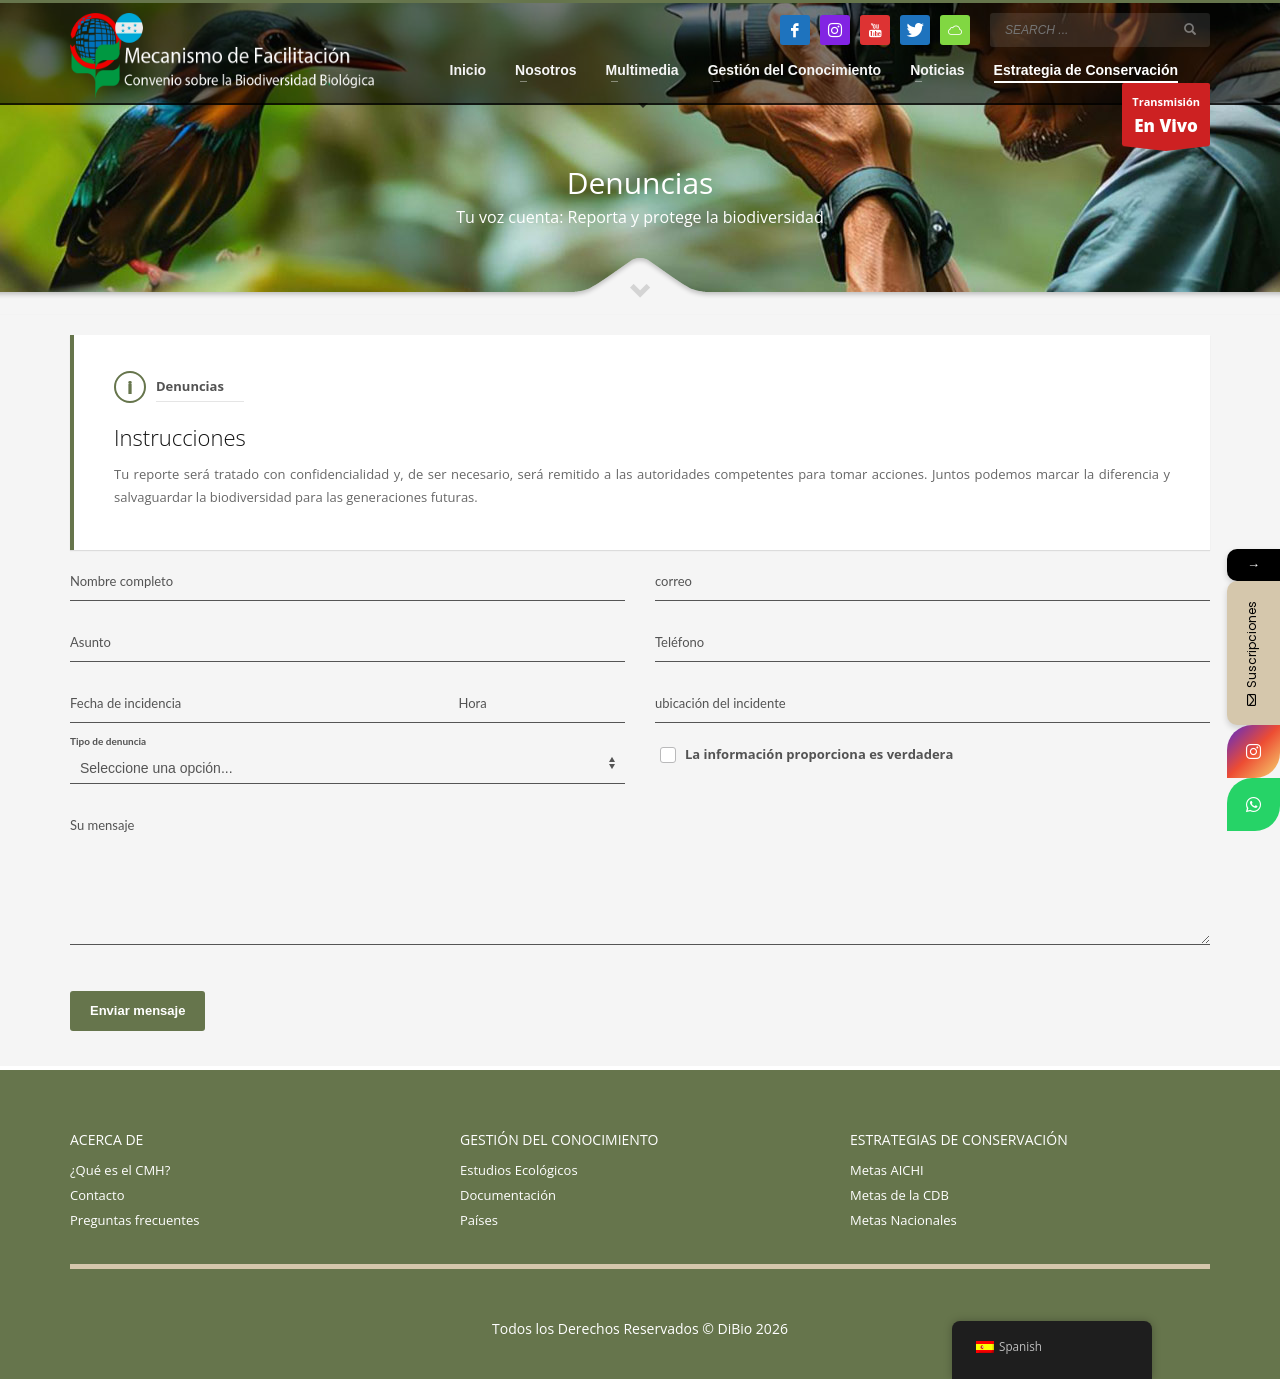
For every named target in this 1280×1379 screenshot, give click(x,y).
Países (479, 1220)
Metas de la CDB (899, 1195)
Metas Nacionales (903, 1220)
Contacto (97, 1195)
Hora (473, 703)
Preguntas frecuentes (134, 1220)
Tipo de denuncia (108, 741)
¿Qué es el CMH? (120, 1170)
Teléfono (679, 642)
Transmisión (1166, 120)
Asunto (90, 642)
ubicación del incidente (720, 703)
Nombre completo (121, 581)
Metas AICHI (887, 1170)
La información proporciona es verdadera (819, 754)
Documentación (508, 1195)
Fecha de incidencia (125, 703)
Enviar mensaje (137, 1010)
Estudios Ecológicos (519, 1170)
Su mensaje (102, 825)
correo (673, 581)
